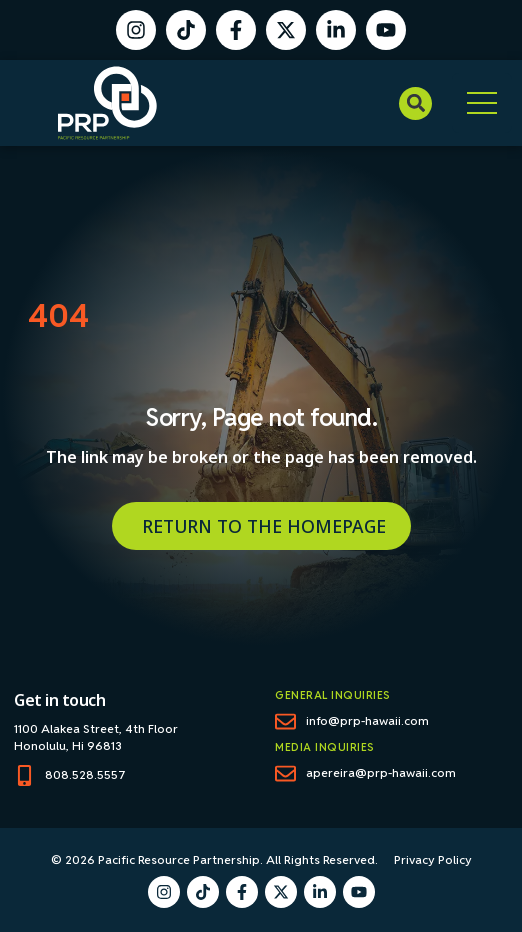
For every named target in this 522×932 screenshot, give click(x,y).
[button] (415, 103)
